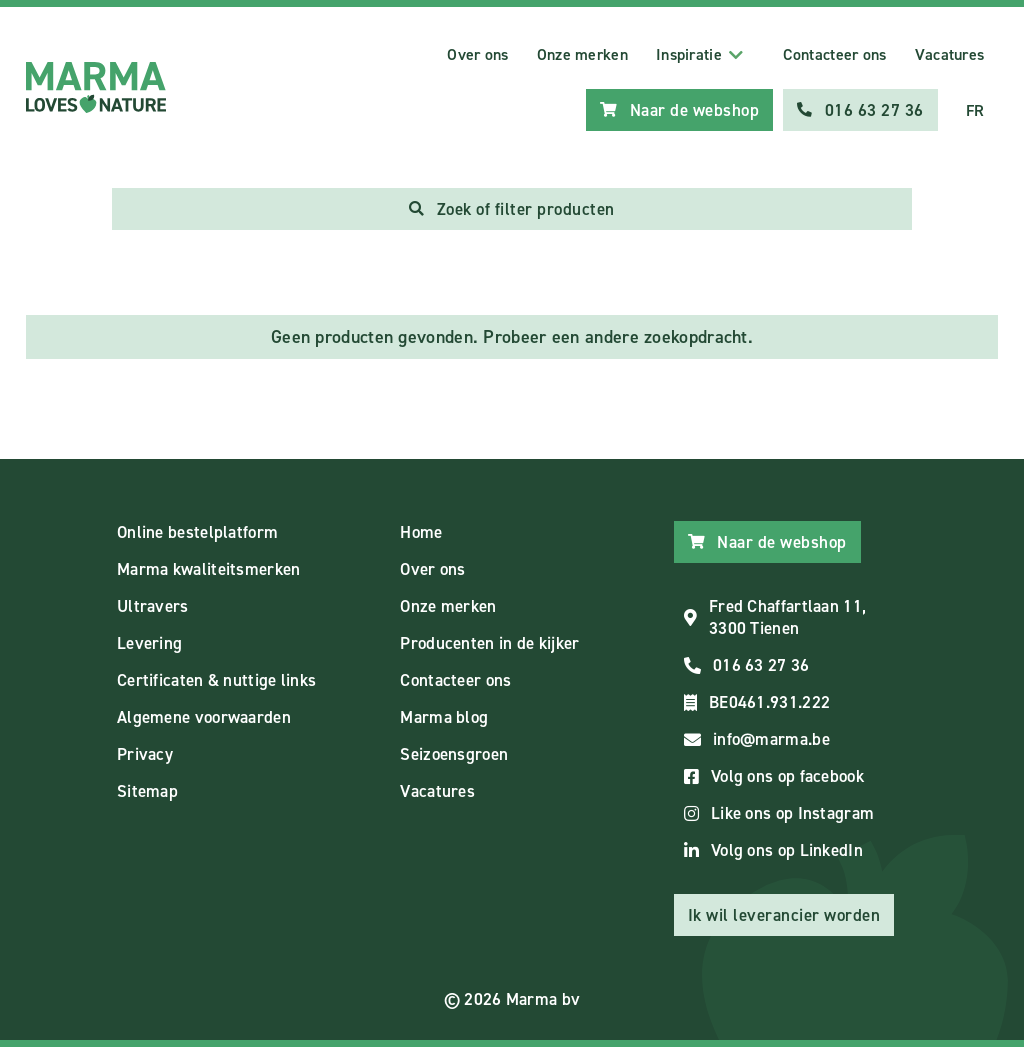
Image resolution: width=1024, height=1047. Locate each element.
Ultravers (153, 606)
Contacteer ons (834, 54)
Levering (149, 643)
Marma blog (444, 717)
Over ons (477, 54)
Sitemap (147, 791)
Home (421, 532)
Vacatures (950, 54)
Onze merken (582, 54)
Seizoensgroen (454, 754)
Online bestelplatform (197, 532)
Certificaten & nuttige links (216, 680)
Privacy (145, 754)
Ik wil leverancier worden (784, 915)
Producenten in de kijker (489, 643)
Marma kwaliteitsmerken (209, 569)
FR (975, 110)
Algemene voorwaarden (204, 717)
